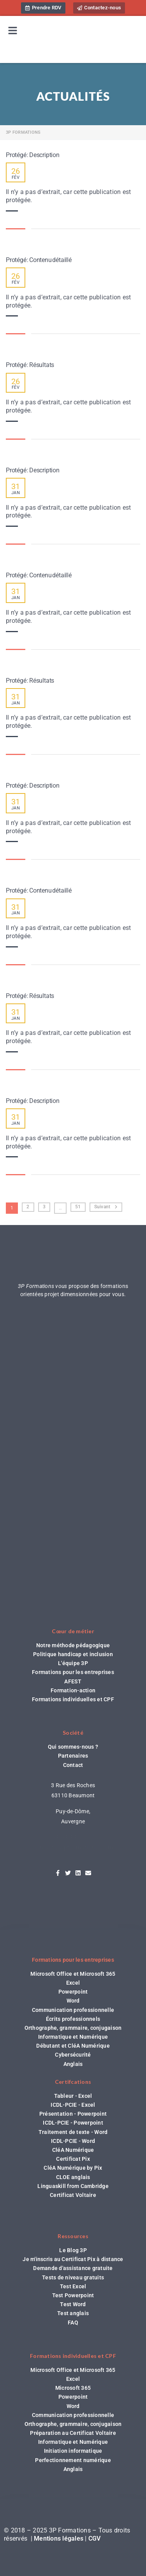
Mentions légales (58, 2538)
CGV (94, 2538)
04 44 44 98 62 (73, 1837)
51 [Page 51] (78, 1206)
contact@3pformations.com (73, 1847)
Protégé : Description (33, 155)
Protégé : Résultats (30, 365)
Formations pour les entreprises (73, 1960)
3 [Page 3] (44, 1206)
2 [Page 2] (27, 1206)
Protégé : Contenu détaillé (39, 260)
